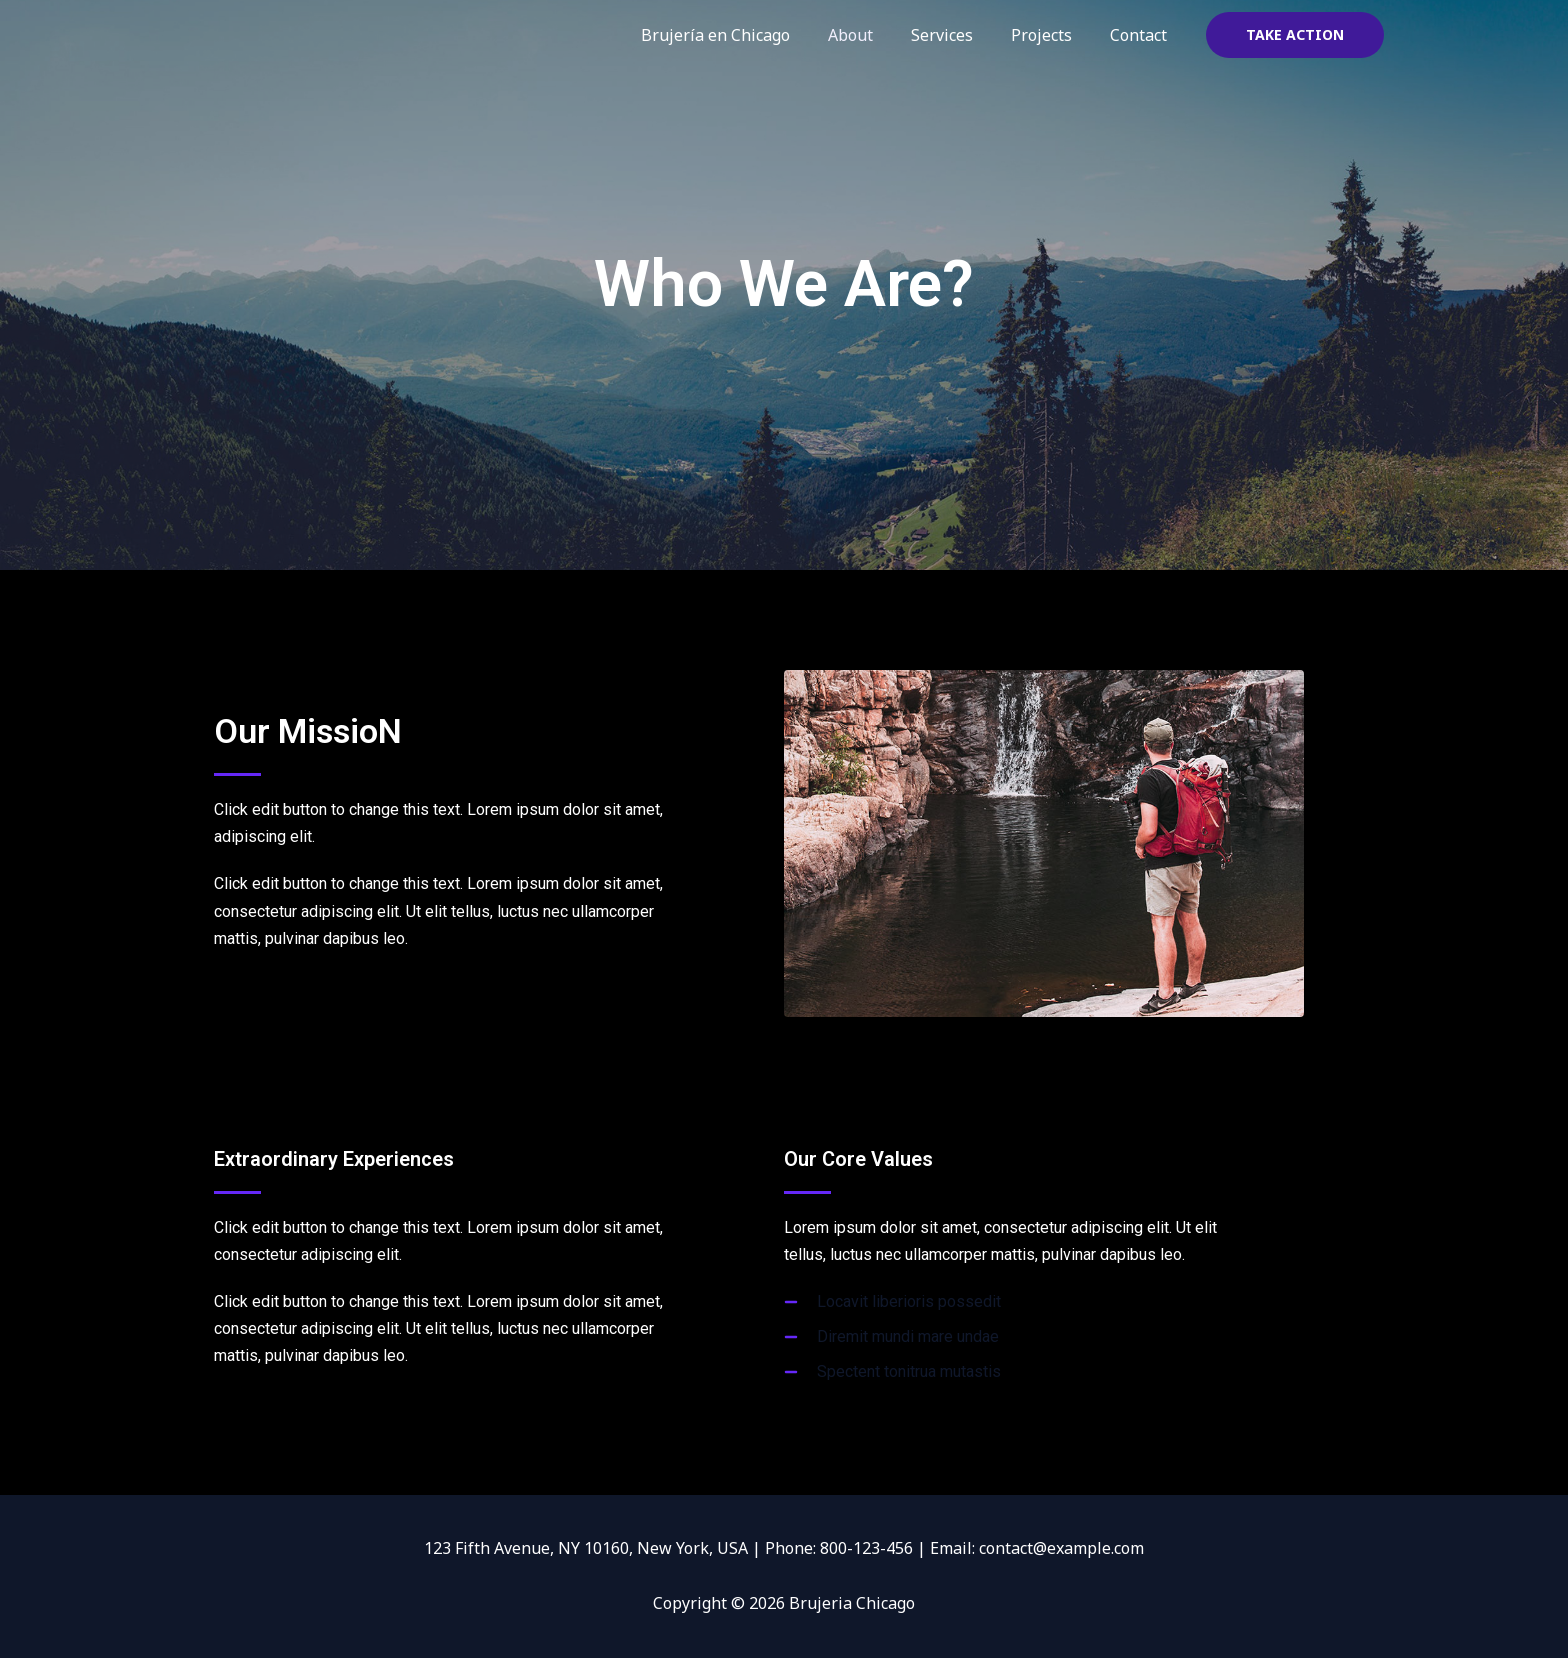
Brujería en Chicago (742, 35)
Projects (1050, 35)
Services (957, 35)
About (871, 35)
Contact (1141, 35)
